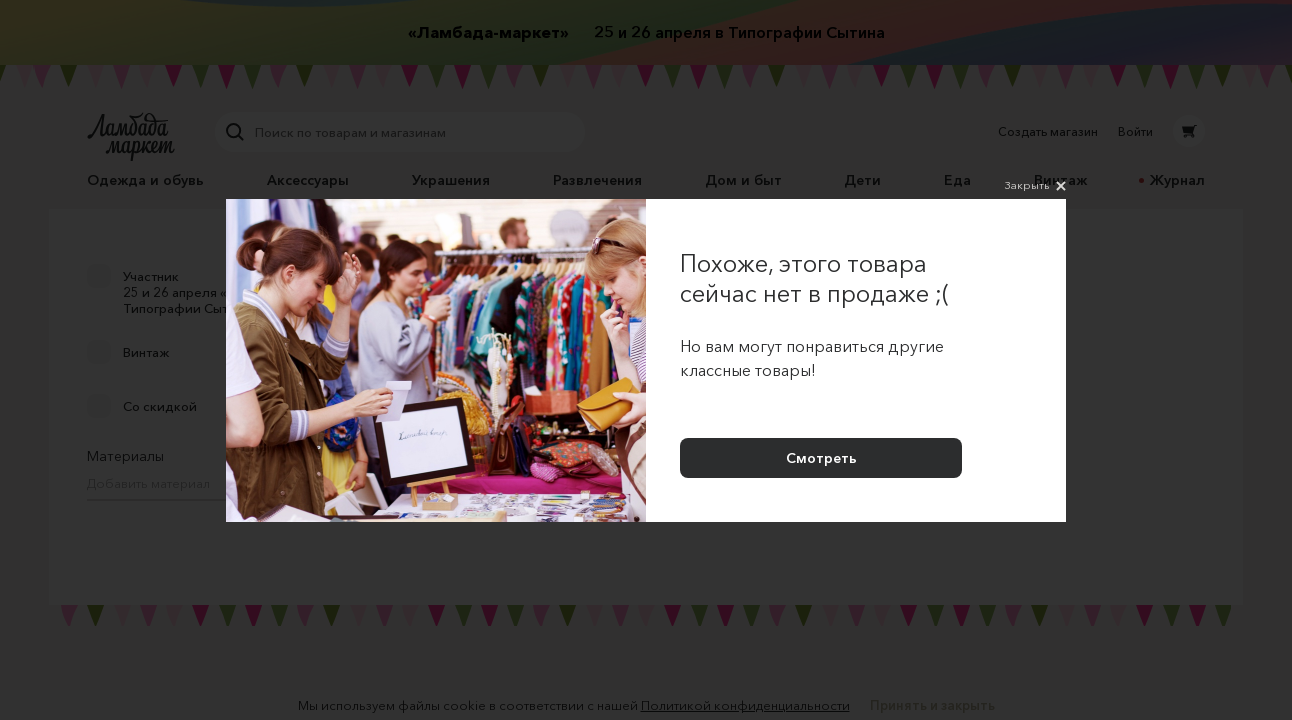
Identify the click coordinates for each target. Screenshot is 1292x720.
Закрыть (1035, 186)
